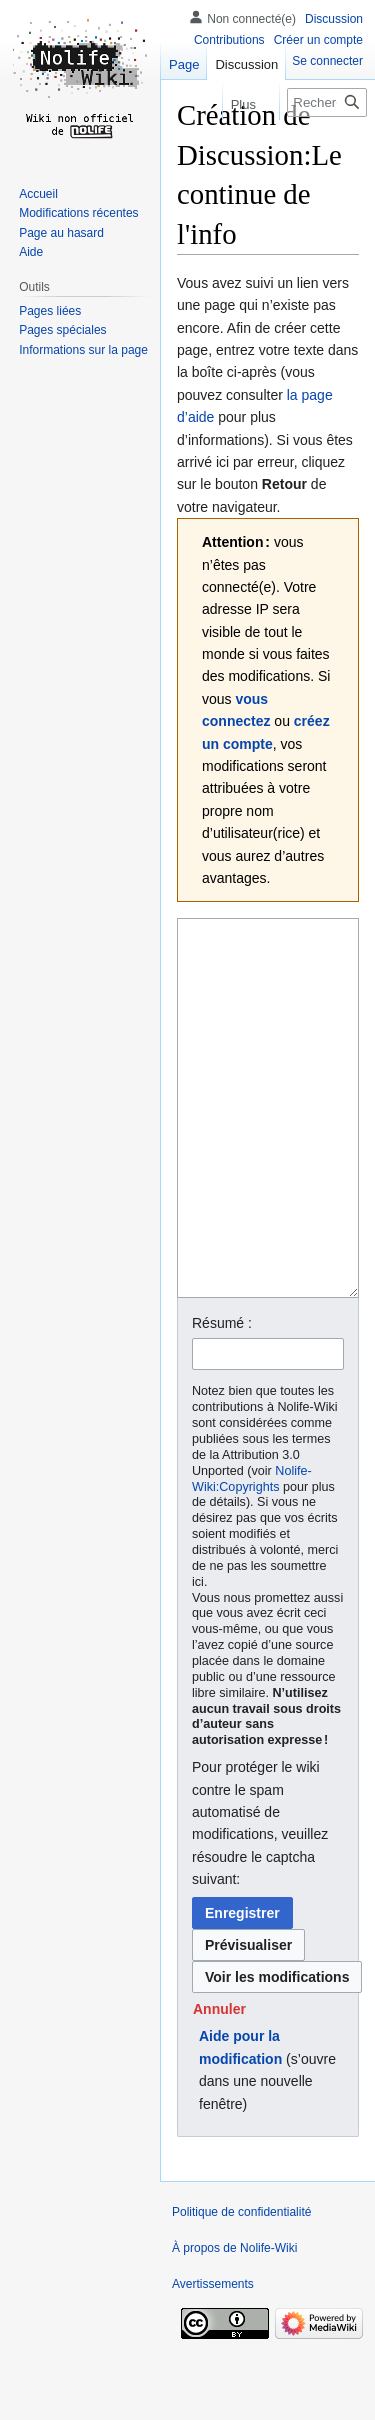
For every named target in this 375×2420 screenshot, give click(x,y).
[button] (219, 2084)
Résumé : (222, 1398)
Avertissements (213, 2359)
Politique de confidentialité (241, 2287)
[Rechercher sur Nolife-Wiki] (327, 102)
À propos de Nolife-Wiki (234, 2323)
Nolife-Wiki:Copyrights (252, 1554)
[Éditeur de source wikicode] (268, 1145)
